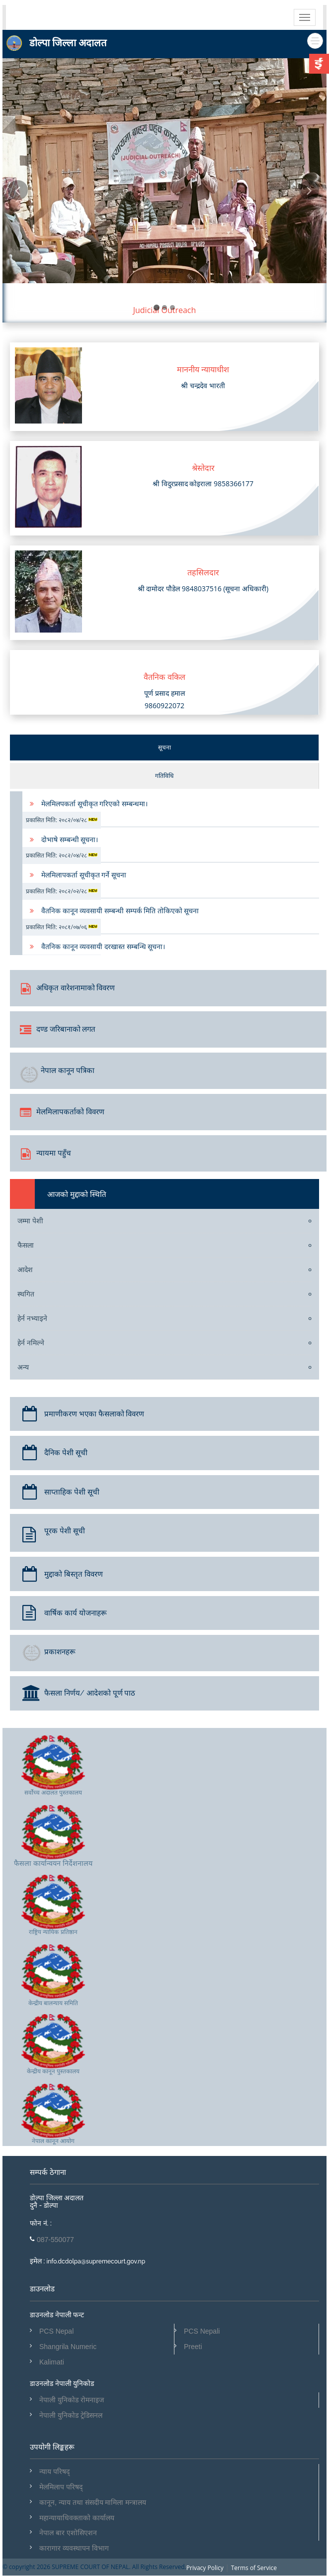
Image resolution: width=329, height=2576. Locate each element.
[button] (18, 251)
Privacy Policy (205, 2568)
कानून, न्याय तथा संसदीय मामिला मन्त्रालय (92, 2502)
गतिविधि (164, 775)
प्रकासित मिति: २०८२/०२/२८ (61, 891)
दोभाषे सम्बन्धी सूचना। (69, 839)
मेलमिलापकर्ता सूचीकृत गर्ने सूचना (83, 874)
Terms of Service (254, 2568)
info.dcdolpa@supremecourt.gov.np (95, 2261)
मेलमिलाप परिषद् (60, 2487)
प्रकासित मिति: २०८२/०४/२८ (61, 820)
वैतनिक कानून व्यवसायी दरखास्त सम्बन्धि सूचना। (103, 946)
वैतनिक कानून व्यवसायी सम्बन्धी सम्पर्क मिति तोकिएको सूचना (120, 910)
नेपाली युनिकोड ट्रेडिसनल (70, 2415)
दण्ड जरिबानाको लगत (57, 1028)
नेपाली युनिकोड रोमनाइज (71, 2400)
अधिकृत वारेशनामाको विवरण (67, 987)
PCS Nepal (56, 2331)
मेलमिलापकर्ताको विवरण (62, 1111)
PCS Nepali (202, 2331)
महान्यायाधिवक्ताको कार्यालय (76, 2518)
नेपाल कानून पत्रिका (57, 1073)
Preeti (193, 2347)
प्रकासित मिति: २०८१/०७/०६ (61, 927)
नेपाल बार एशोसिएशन (68, 2533)
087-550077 (55, 2240)
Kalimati (51, 2362)
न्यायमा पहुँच (45, 1152)
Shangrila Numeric (67, 2347)
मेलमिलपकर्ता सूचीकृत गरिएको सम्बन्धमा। (94, 803)
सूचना (164, 747)
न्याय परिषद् (54, 2471)
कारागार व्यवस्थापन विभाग (74, 2548)
